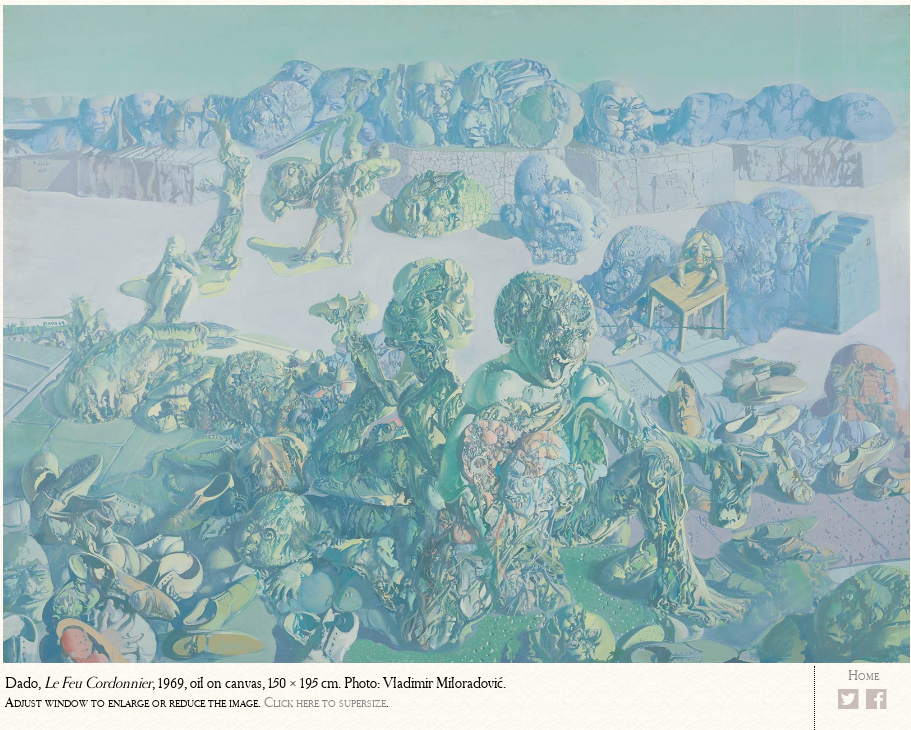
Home (863, 675)
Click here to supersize (325, 702)
